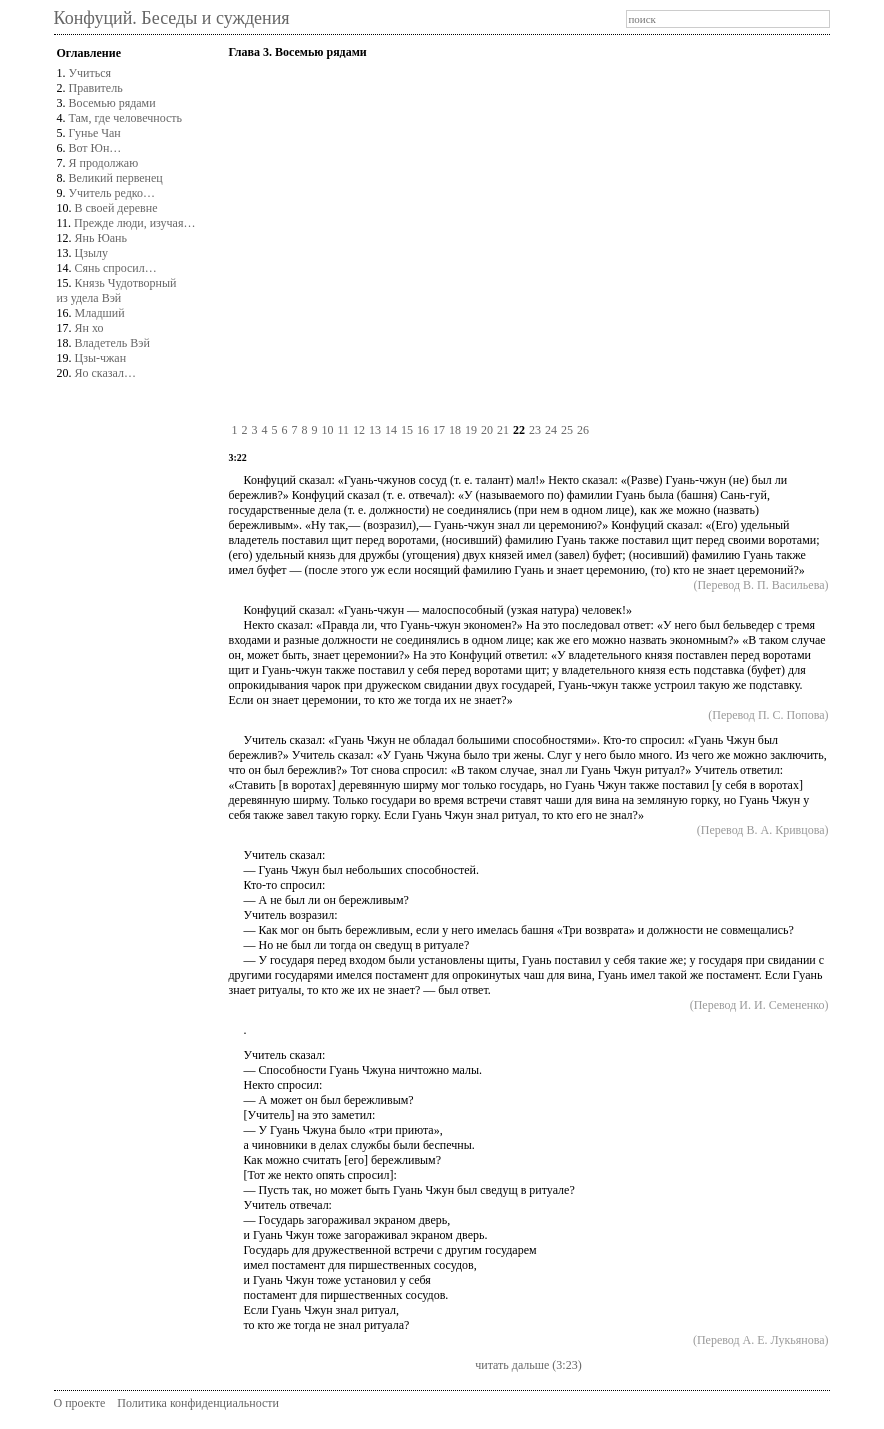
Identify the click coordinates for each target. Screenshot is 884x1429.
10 (327, 430)
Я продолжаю (104, 163)
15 (407, 430)
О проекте (80, 1403)
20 (487, 430)
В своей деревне (116, 208)
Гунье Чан (95, 133)
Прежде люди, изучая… (134, 223)
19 (471, 430)
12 (359, 430)
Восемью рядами (112, 103)
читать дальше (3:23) (528, 1365)
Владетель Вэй (112, 343)
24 (551, 430)
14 (391, 430)
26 (583, 430)
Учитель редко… (112, 193)
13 (375, 430)
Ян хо (89, 328)
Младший (100, 313)
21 (503, 430)
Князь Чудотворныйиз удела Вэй (117, 290)
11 (343, 430)
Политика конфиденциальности (198, 1403)
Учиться (90, 73)
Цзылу (91, 253)
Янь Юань (101, 238)
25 (567, 430)
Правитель (96, 88)
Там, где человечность (125, 118)
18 (455, 430)
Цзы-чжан (101, 358)
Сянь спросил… (116, 268)
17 (439, 430)
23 (535, 430)
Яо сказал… (105, 373)
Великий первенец (116, 178)
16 (423, 430)
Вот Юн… (95, 148)
